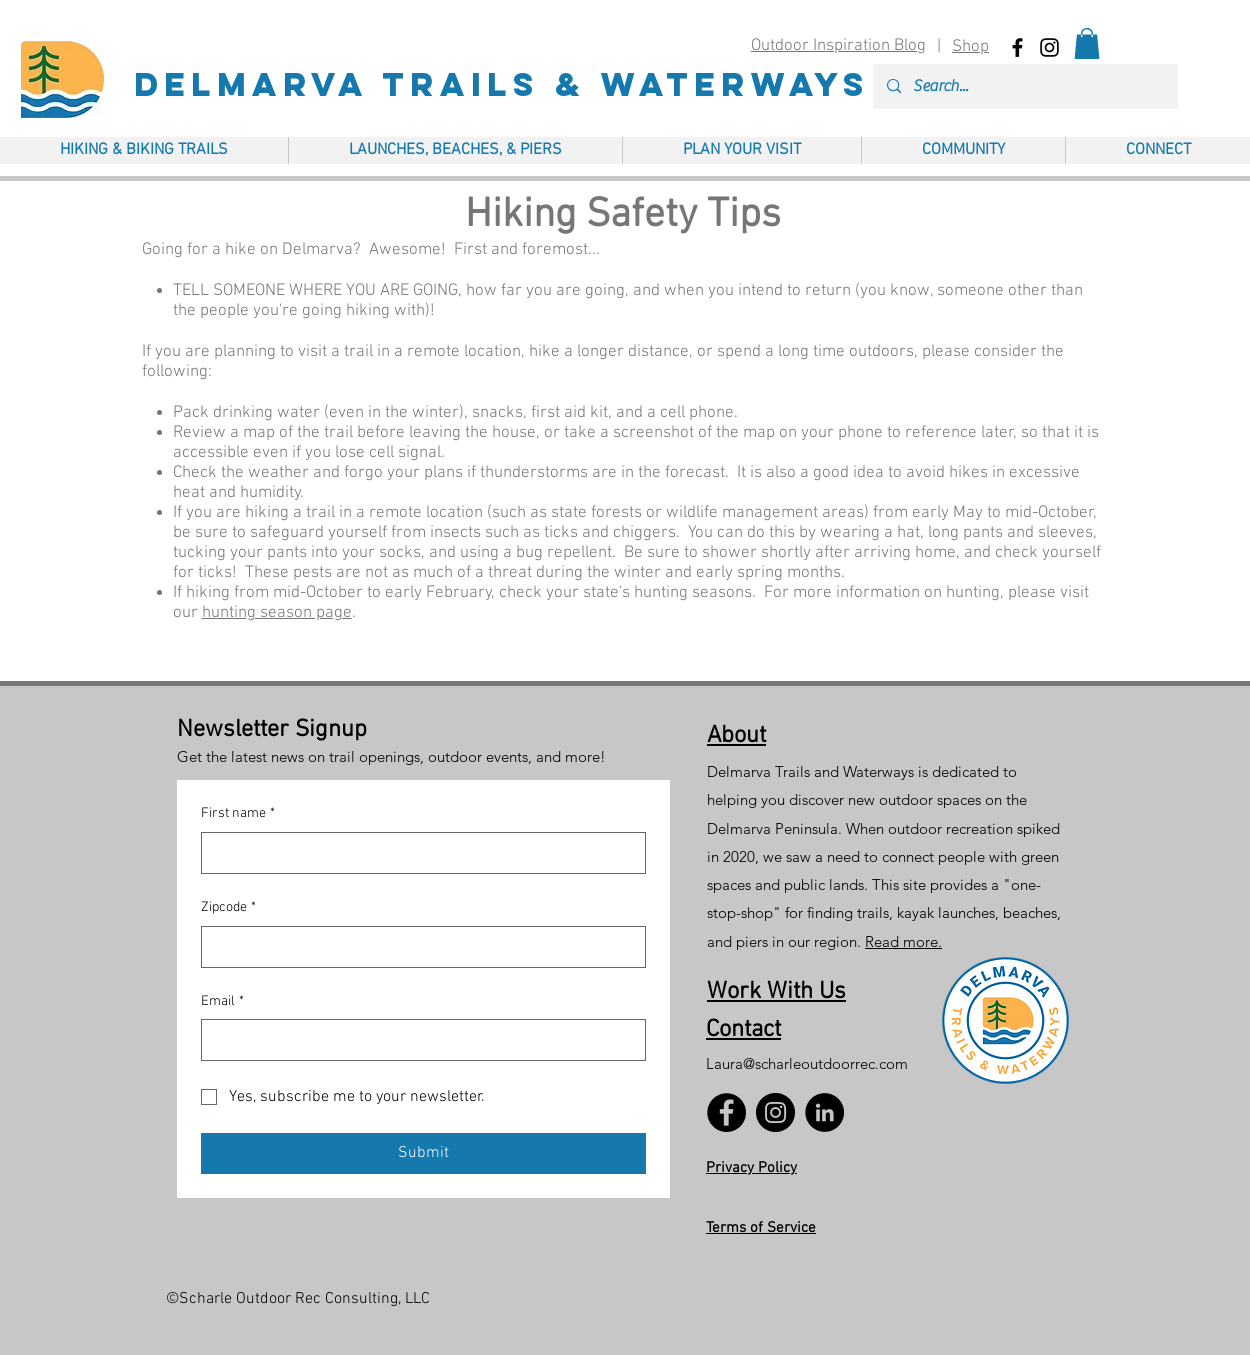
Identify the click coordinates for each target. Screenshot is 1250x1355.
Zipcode (228, 908)
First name (238, 814)
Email (222, 1002)
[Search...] (1024, 86)
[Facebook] (726, 1112)
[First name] (417, 853)
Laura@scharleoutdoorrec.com (807, 1063)
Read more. (903, 941)
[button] (1087, 43)
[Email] (417, 1040)
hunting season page (277, 613)
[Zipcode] (417, 947)
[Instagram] (775, 1112)
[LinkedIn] (824, 1112)
